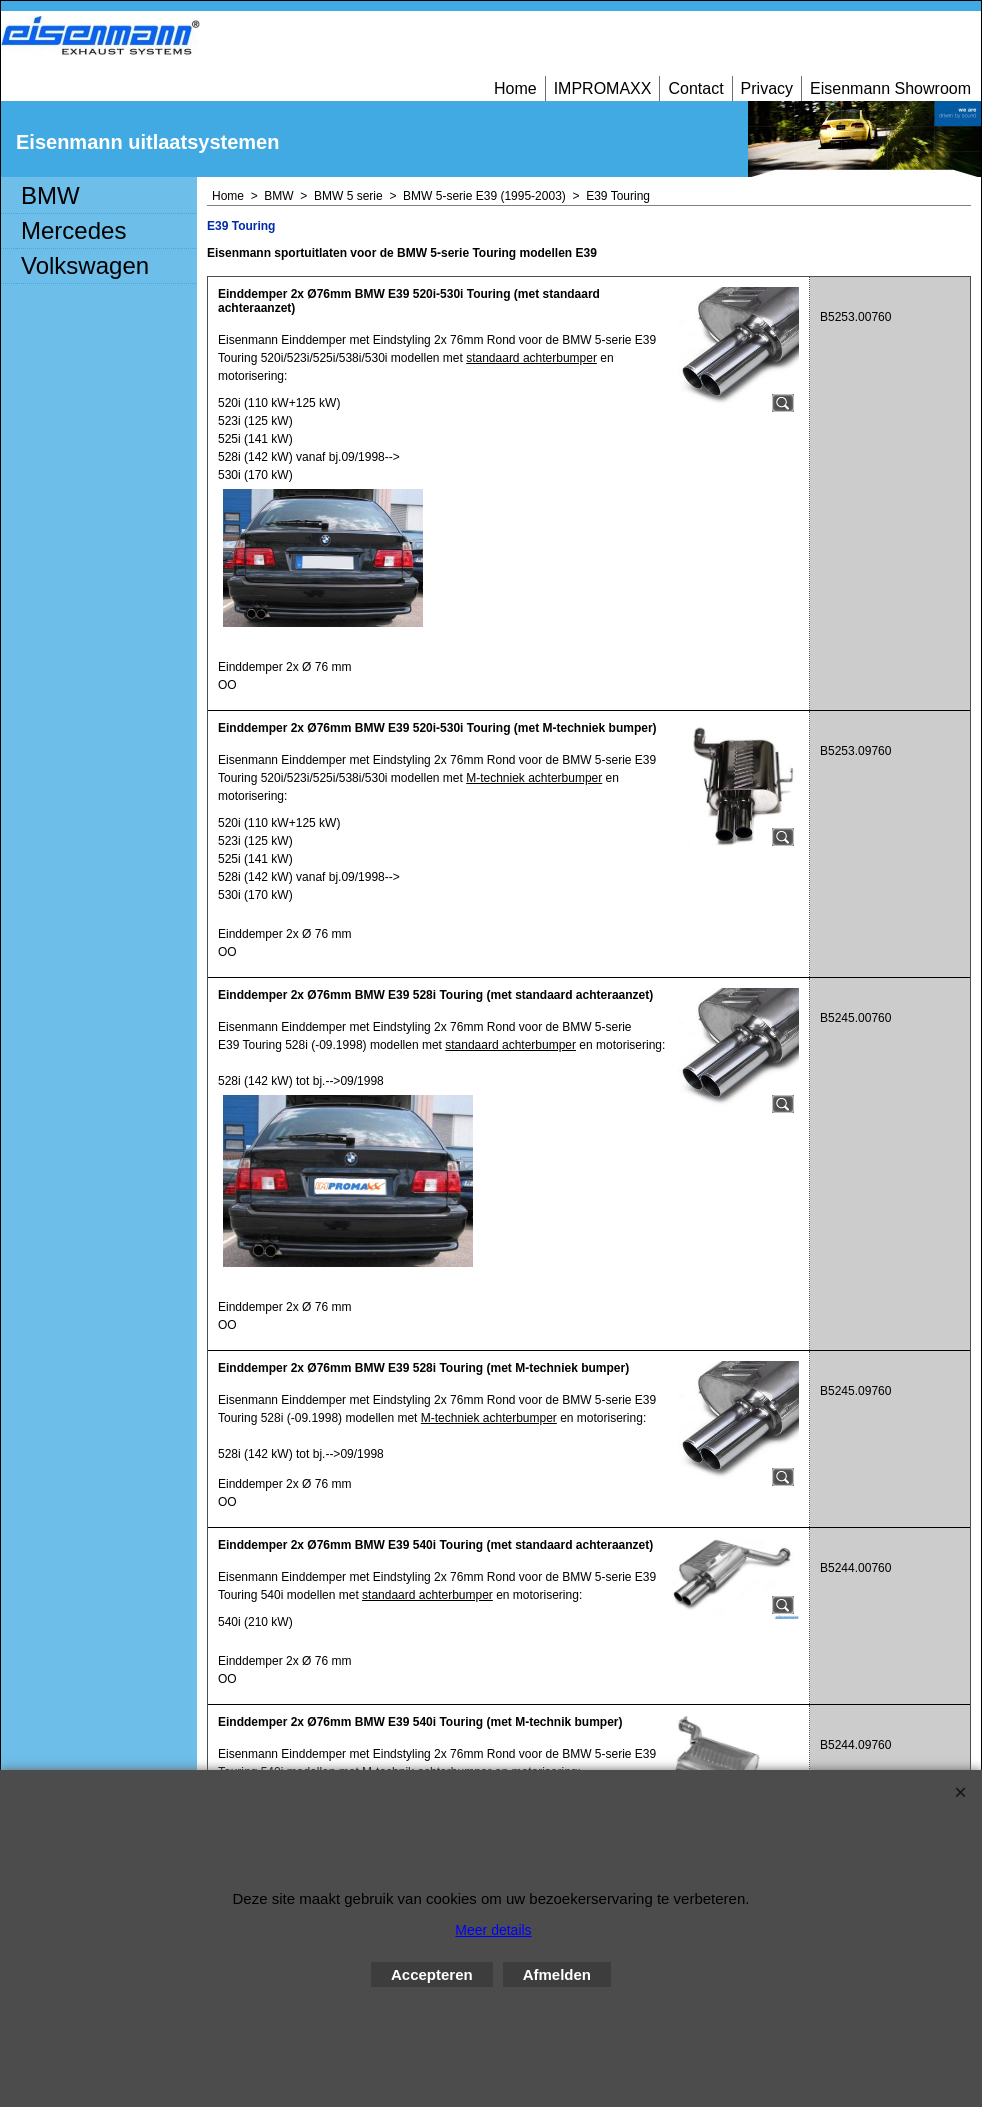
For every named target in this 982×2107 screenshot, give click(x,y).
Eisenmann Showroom (890, 88)
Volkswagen (85, 265)
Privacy (767, 88)
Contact (695, 88)
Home (515, 88)
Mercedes (73, 230)
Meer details (493, 1930)
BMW (50, 195)
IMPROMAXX (603, 88)
